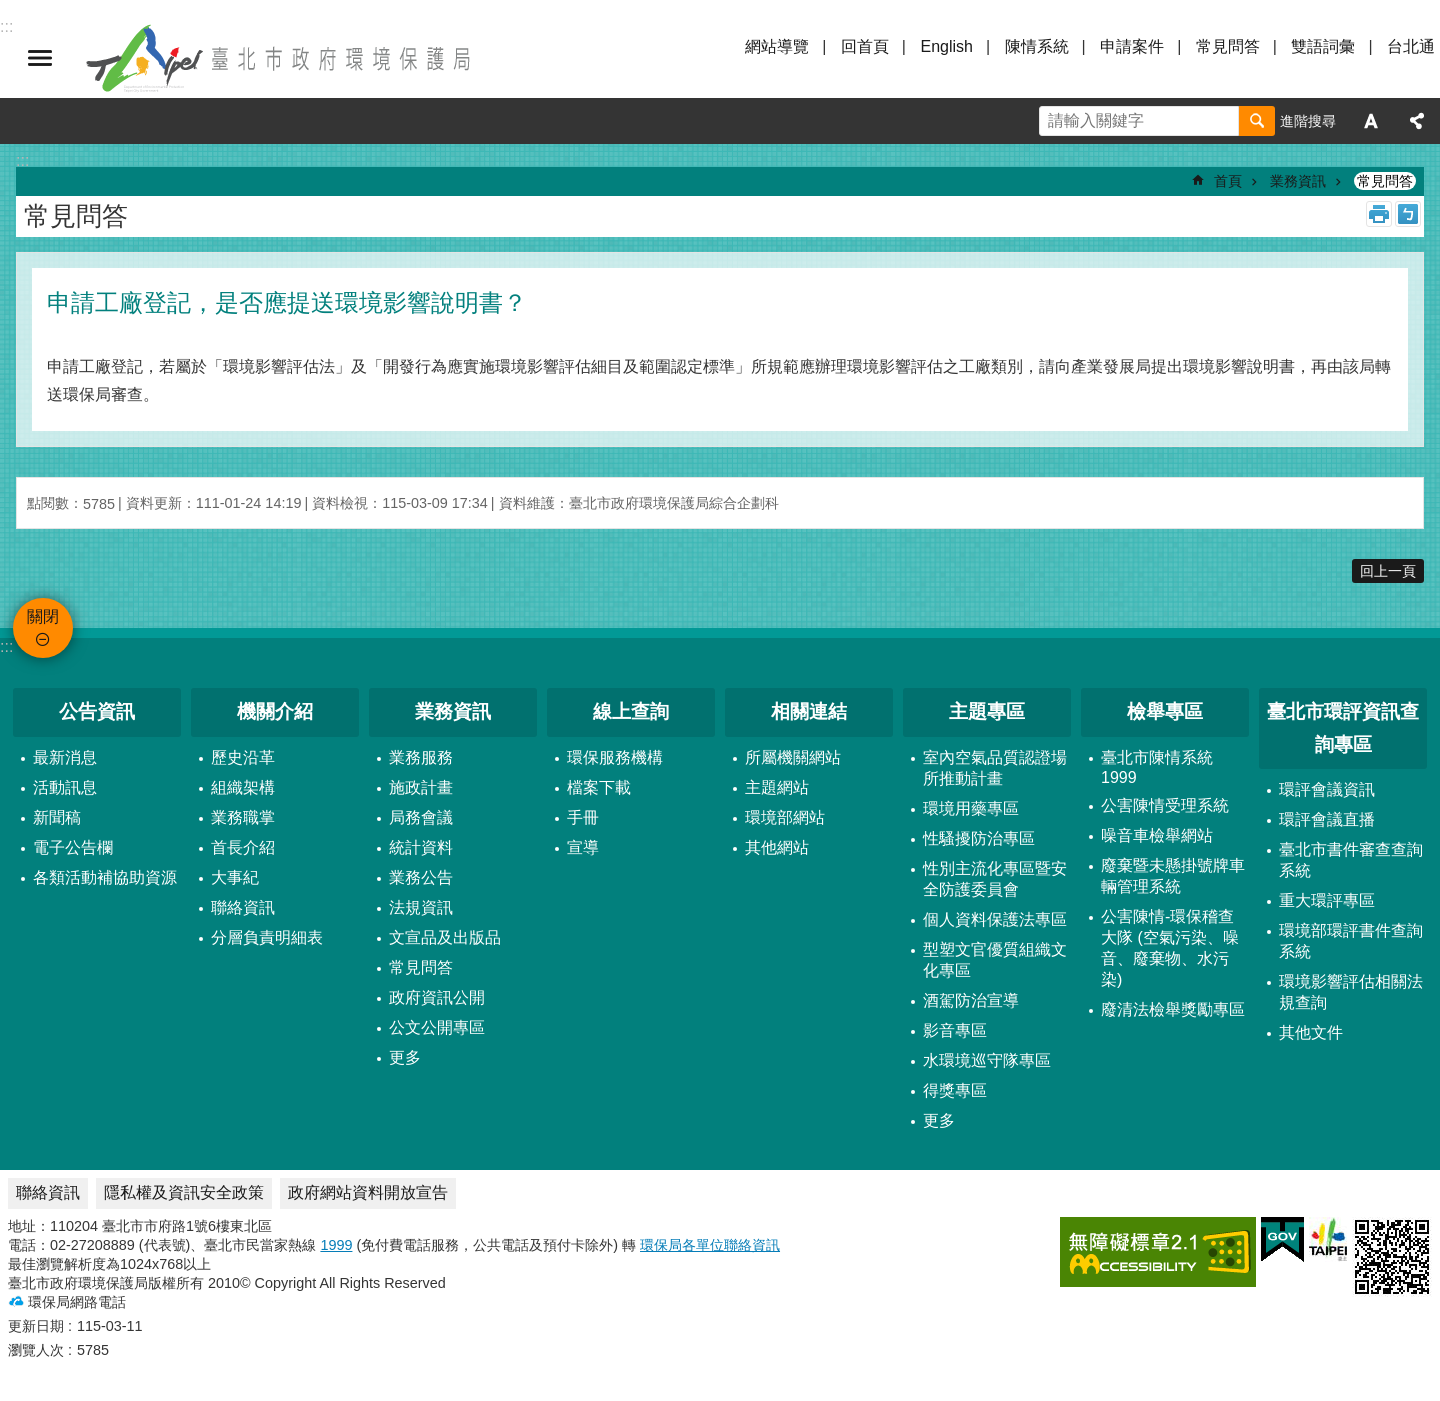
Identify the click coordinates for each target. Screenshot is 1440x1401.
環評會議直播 (1327, 819)
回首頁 (865, 46)
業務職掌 (243, 817)
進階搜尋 (1308, 121)
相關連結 (809, 711)
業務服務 (421, 757)
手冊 (583, 817)
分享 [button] (1417, 121)
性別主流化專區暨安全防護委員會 (995, 879)
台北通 (1411, 46)
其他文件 (1311, 1032)
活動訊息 (65, 787)
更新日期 (36, 1326)
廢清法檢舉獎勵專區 (1173, 1009)
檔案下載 (599, 787)
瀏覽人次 (36, 1350)
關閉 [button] (40, 58)
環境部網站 (785, 817)
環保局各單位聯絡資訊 (710, 1245)
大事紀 (235, 877)
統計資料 (421, 847)
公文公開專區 (437, 1027)
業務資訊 (1298, 181)
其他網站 (777, 847)
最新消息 (65, 757)
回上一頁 (1388, 571)
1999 (336, 1245)
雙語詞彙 (1323, 46)
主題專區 (987, 711)
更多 (405, 1057)
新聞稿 (57, 817)
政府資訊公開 (437, 997)
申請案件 (1132, 46)
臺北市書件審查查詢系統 (1351, 860)
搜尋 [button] (1257, 121)
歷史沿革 (243, 757)
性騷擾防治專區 (979, 838)
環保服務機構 (615, 757)
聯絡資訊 (243, 907)
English (946, 46)
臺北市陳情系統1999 (1157, 767)
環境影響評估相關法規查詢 (1351, 992)
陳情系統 (1037, 46)
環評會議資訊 (1327, 789)
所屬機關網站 (793, 757)
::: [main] (22, 160)
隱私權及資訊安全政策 (184, 1192)
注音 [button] (1408, 214)
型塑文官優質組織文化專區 (995, 960)
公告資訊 (97, 711)
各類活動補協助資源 (105, 877)
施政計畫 (421, 787)
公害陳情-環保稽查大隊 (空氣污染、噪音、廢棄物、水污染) (1170, 948)
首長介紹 (243, 847)
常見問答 (1228, 46)
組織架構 (243, 787)
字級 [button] (1371, 121)
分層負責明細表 (267, 937)
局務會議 (421, 817)
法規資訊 (421, 907)
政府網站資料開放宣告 (368, 1192)
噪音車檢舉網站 (1157, 835)
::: (6, 646)
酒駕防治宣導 (971, 1000)
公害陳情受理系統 (1165, 805)
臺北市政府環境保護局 (280, 58)
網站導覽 (777, 46)
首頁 (1228, 181)
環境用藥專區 (971, 808)
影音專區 (955, 1030)
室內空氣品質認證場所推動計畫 (995, 768)
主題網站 (777, 787)
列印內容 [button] (1379, 214)
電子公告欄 (73, 847)
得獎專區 (955, 1090)
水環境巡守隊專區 (987, 1060)
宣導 (583, 847)
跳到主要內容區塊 (10, 10)
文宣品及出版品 (445, 937)
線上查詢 (631, 711)
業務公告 (421, 877)
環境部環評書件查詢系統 (1351, 941)
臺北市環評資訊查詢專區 (1343, 728)
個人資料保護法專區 (995, 919)
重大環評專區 (1327, 900)
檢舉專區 (1165, 711)
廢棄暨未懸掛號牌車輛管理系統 (1173, 876)
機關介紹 (275, 711)
